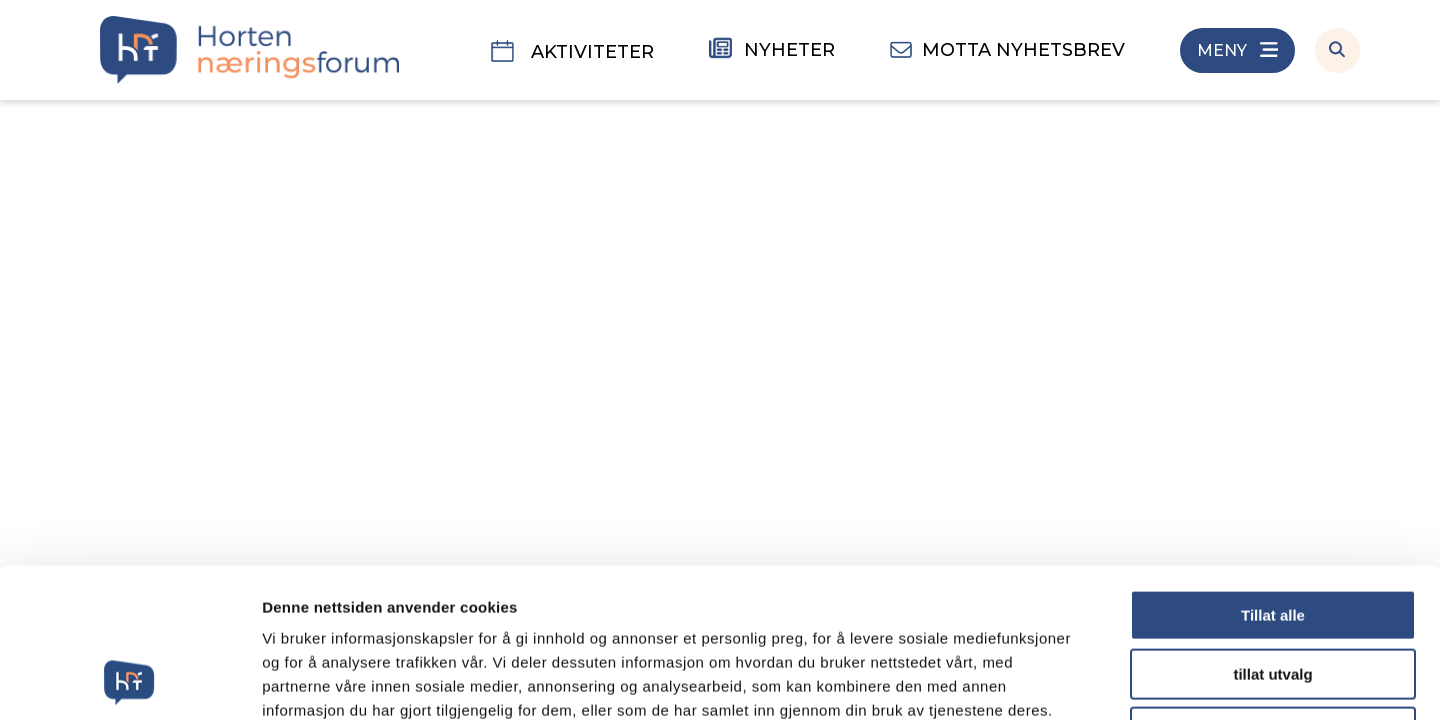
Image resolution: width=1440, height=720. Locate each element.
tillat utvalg (1272, 534)
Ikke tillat (1273, 592)
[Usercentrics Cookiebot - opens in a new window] (129, 681)
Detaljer (1065, 680)
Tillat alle (1273, 475)
